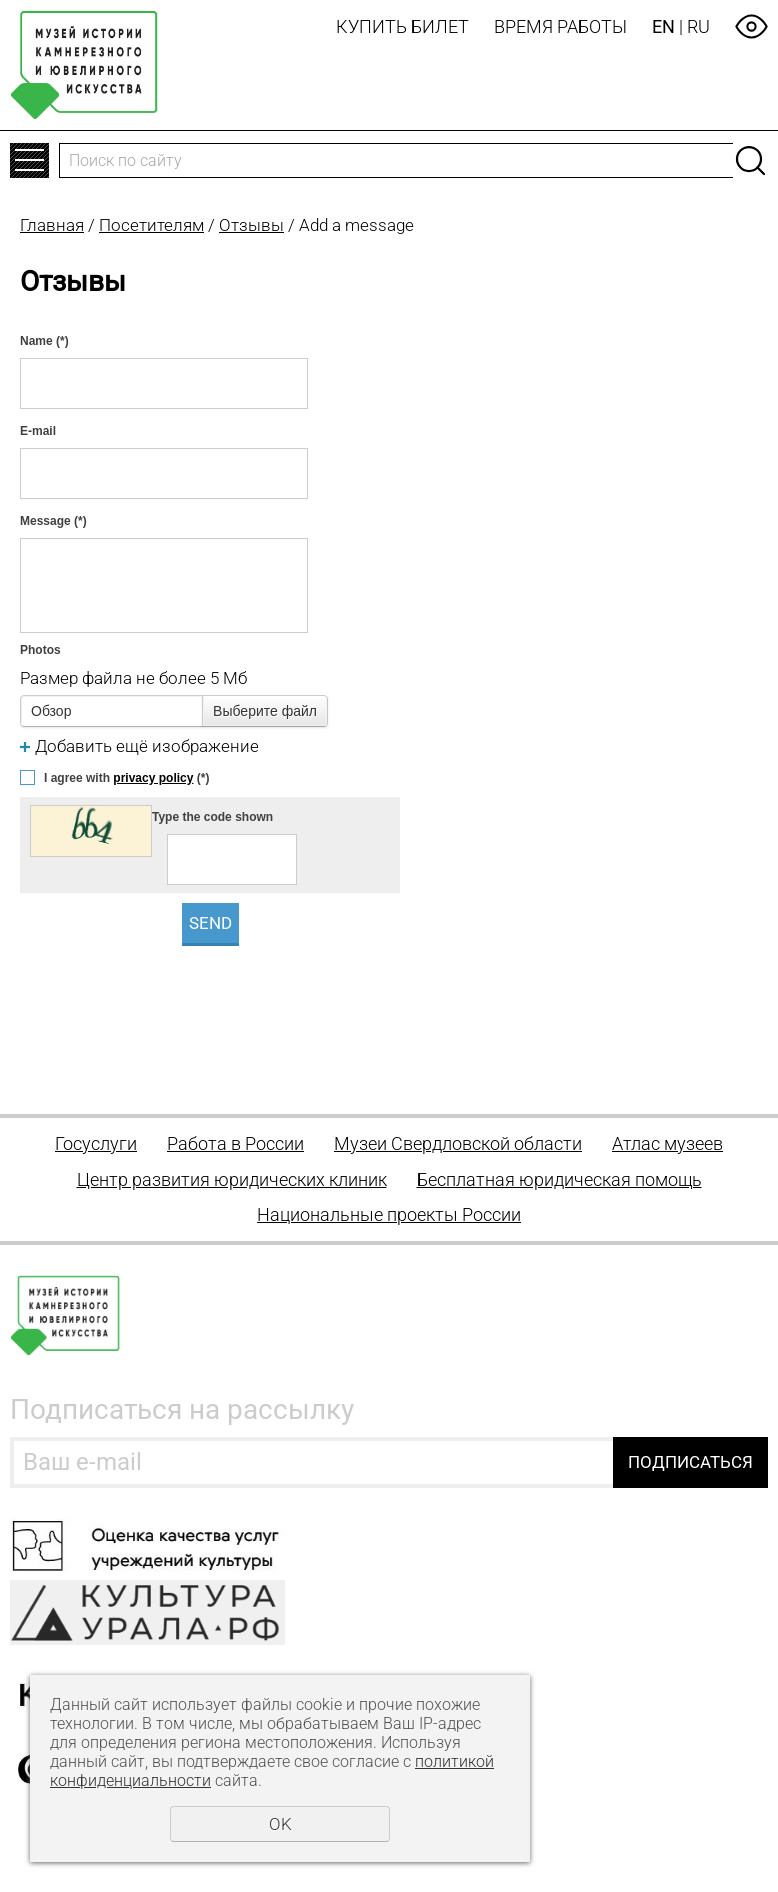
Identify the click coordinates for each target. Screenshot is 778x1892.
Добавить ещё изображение (147, 746)
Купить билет (402, 26)
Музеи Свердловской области (458, 1143)
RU (698, 26)
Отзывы (251, 225)
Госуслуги (96, 1143)
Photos (40, 650)
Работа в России (235, 1143)
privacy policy (153, 778)
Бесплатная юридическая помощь (559, 1179)
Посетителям (151, 225)
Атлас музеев (667, 1143)
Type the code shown (212, 817)
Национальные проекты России (389, 1214)
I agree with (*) (126, 778)
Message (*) (53, 521)
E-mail (38, 431)
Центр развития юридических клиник (232, 1179)
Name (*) (44, 341)
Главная (52, 225)
